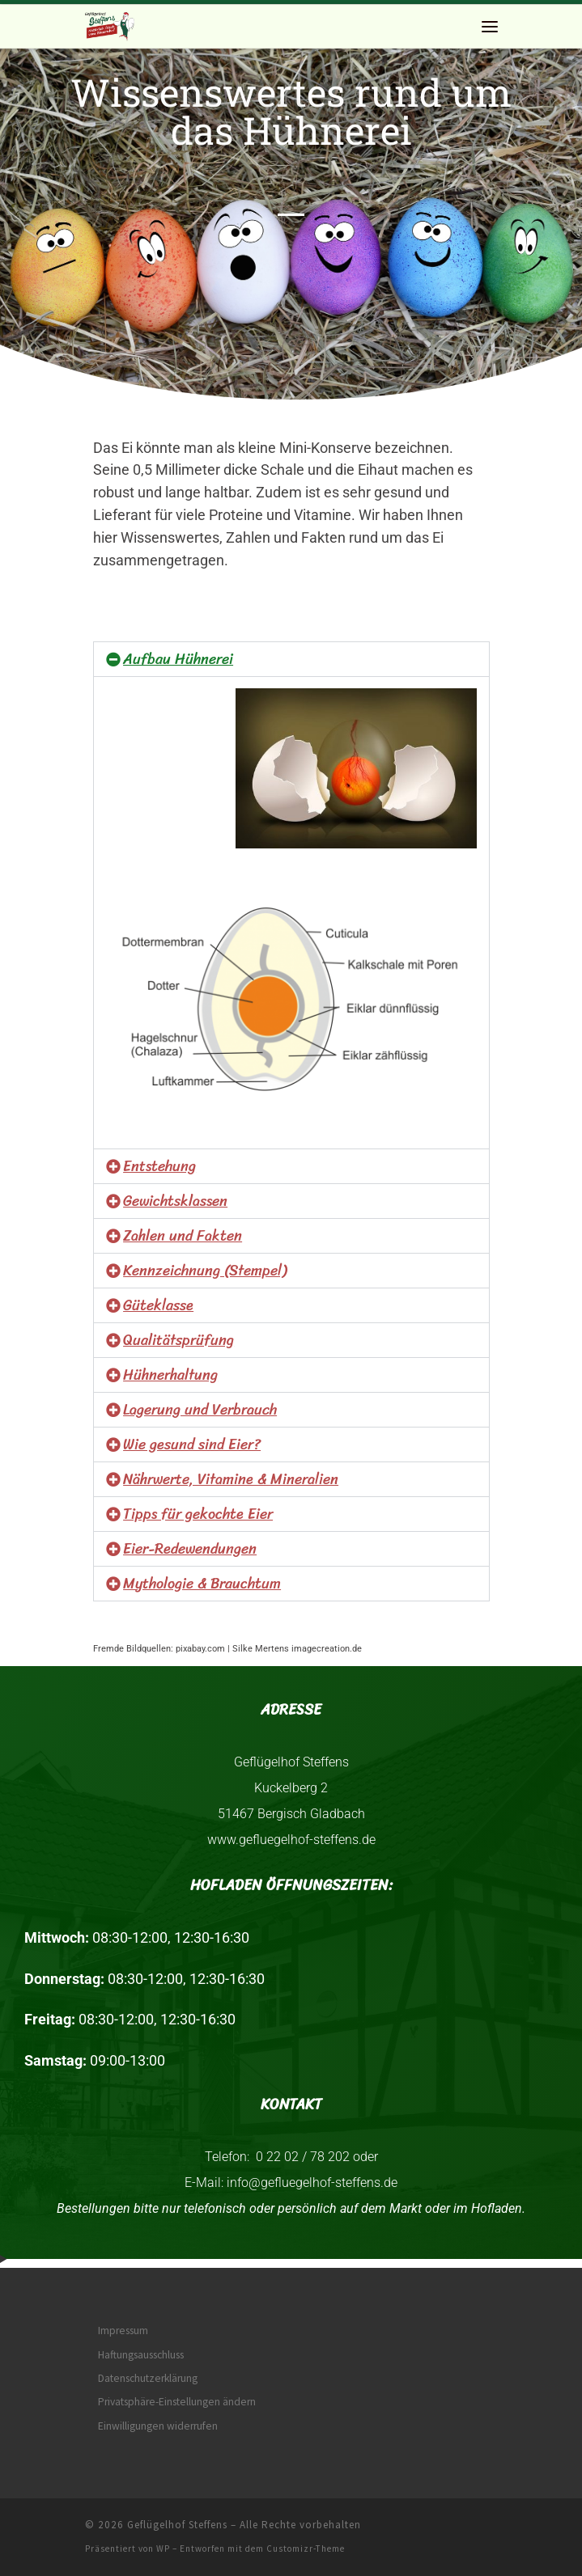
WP (163, 2548)
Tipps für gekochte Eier (198, 1514)
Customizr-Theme (305, 2548)
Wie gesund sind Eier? (192, 1444)
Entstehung (159, 1166)
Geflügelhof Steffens (177, 2525)
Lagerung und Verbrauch (200, 1410)
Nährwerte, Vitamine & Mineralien (230, 1479)
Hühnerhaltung (170, 1375)
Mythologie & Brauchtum (202, 1584)
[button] (291, 659)
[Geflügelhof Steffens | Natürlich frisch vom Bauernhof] (110, 24)
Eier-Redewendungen (190, 1549)
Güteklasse (158, 1305)
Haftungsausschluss (141, 2355)
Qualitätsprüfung (178, 1340)
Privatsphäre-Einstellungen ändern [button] (177, 2402)
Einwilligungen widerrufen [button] (158, 2426)
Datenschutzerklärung (148, 2378)
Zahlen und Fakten (182, 1236)
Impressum (123, 2330)
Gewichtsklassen (175, 1201)
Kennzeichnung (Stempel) (205, 1271)
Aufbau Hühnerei (178, 659)
